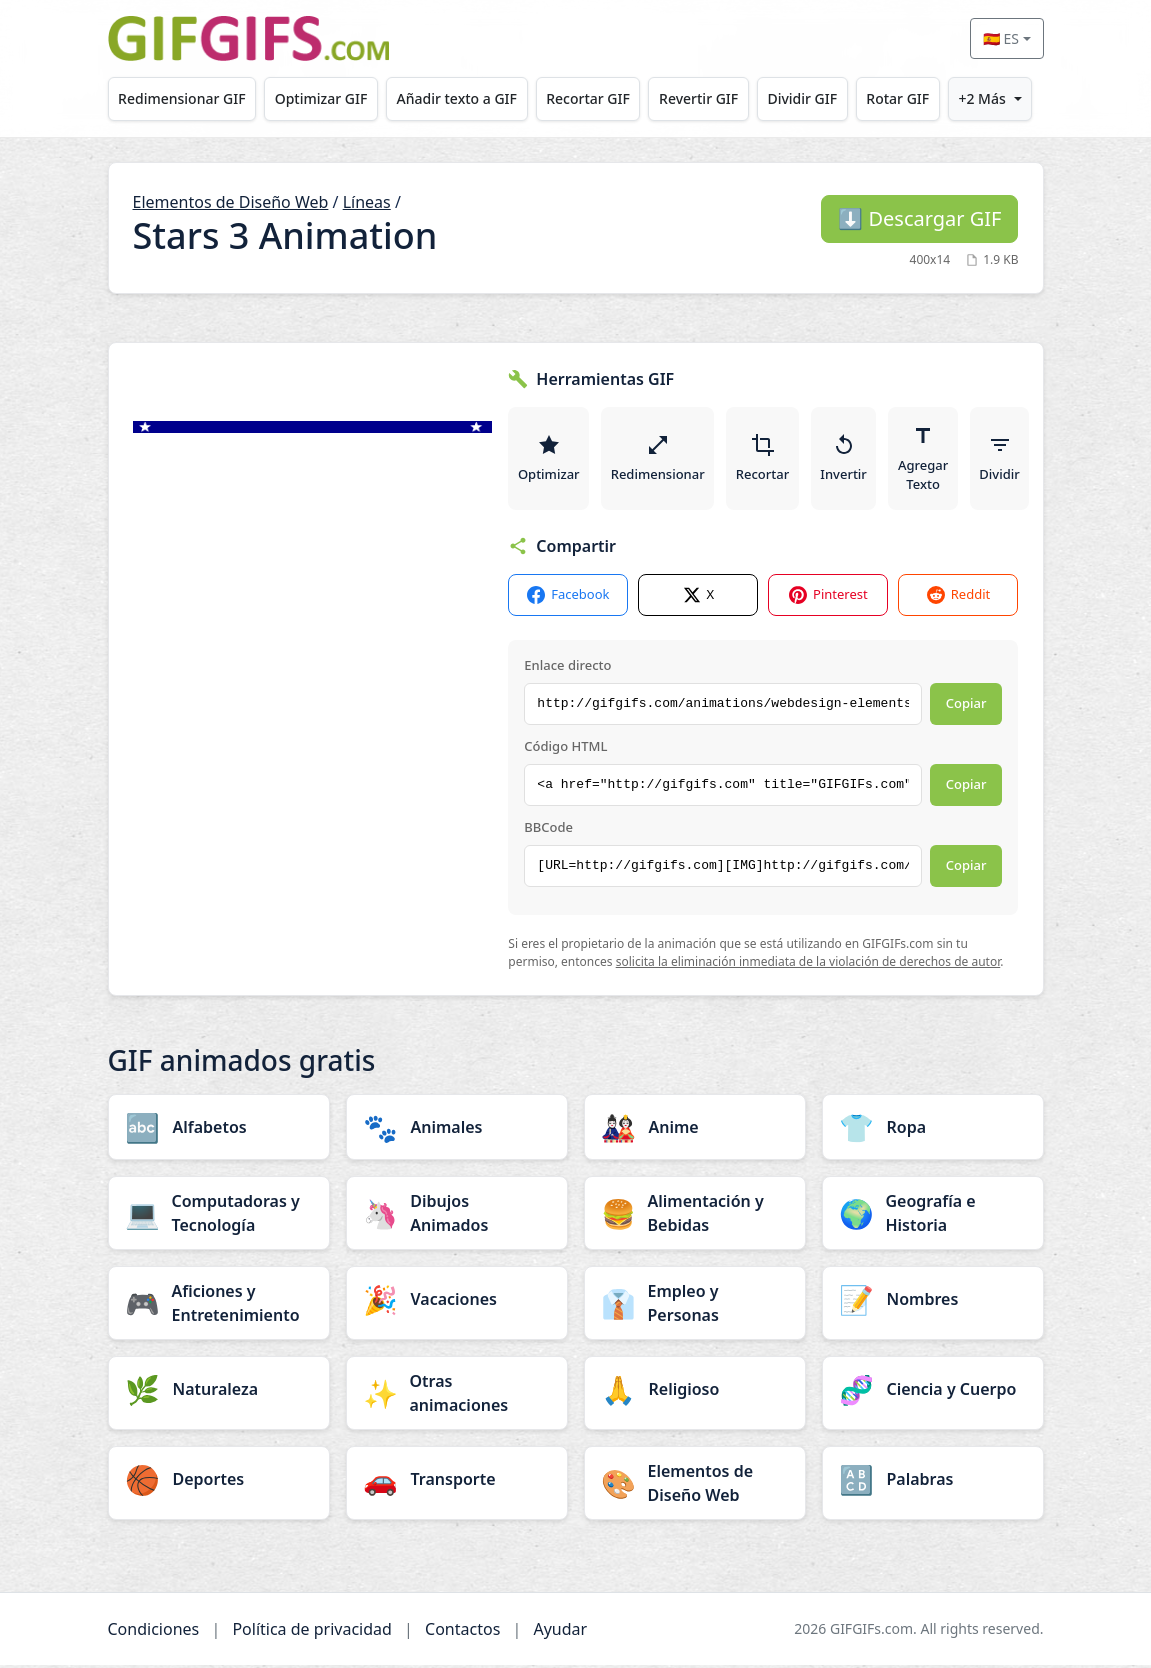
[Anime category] (695, 1130)
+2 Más (981, 98)
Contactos (462, 1632)
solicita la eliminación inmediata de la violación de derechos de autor (808, 965)
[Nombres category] (933, 1302)
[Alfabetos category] (219, 1130)
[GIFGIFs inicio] (249, 38)
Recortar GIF (588, 98)
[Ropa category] (933, 1130)
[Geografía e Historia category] (933, 1216)
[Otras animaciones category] (457, 1396)
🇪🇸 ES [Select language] (1001, 38)
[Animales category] (457, 1130)
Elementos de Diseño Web (231, 202)
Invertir (846, 460)
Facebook (568, 598)
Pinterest (828, 598)
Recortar (764, 460)
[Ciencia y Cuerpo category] (933, 1392)
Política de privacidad (312, 1632)
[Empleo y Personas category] (695, 1306)
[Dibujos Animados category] (457, 1216)
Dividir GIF (802, 98)
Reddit (958, 598)
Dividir (1004, 460)
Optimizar (549, 460)
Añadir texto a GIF (457, 98)
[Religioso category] (695, 1392)
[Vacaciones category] (457, 1302)
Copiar (966, 707)
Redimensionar (659, 460)
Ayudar (560, 1632)
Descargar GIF (919, 218)
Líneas (367, 202)
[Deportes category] (219, 1482)
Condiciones (154, 1632)
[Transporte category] (457, 1482)
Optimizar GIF (321, 98)
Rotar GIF (897, 98)
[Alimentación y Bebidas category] (695, 1216)
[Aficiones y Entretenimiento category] (219, 1306)
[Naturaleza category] (219, 1392)
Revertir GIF (698, 98)
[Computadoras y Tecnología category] (219, 1216)
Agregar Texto (927, 460)
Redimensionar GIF (181, 98)
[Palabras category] (933, 1482)
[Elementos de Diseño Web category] (695, 1486)
